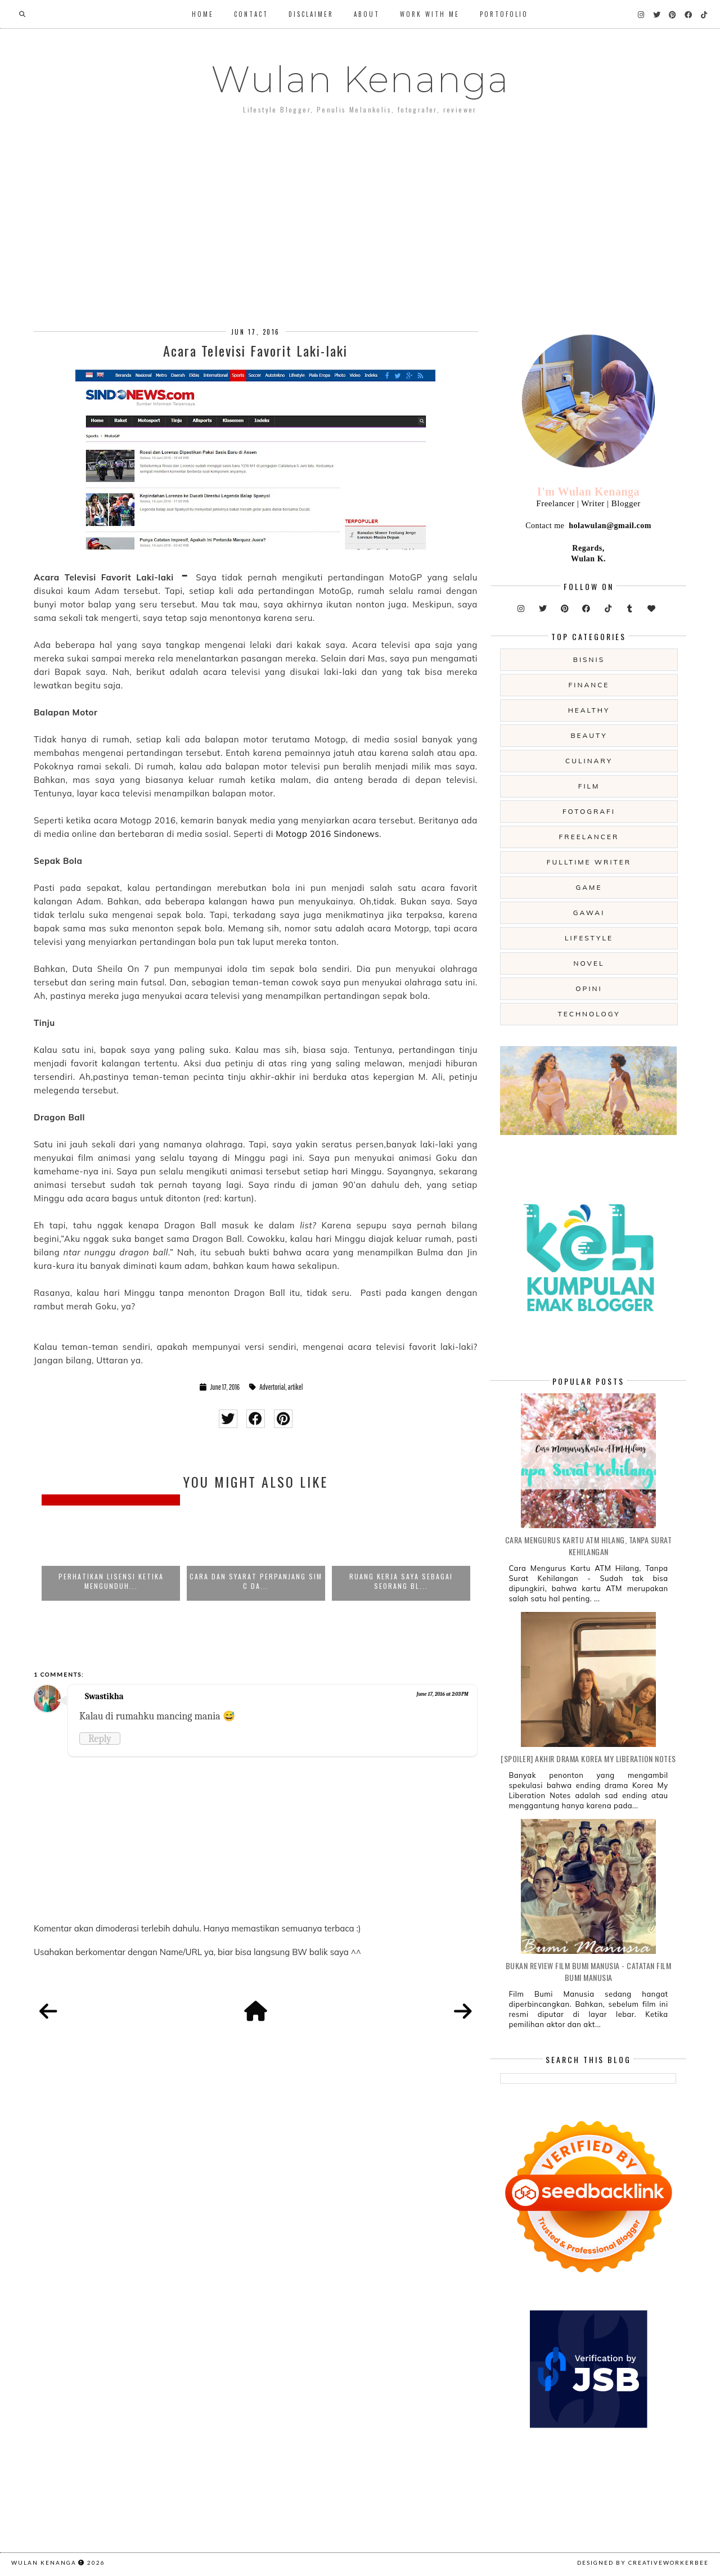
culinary (589, 760)
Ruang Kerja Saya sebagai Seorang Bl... (401, 1581)
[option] (111, 1551)
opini (588, 988)
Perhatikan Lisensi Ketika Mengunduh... (111, 1581)
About (367, 14)
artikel (295, 1386)
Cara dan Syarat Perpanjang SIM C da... (256, 1581)
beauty (588, 735)
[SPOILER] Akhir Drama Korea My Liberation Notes (588, 1758)
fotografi (588, 811)
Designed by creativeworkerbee (643, 2562)
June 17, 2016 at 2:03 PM (443, 1694)
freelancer (589, 836)
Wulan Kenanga (360, 79)
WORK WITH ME (430, 14)
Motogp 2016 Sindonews (327, 833)
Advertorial (272, 1386)
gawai (589, 912)
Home (203, 14)
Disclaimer (311, 14)
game (589, 887)
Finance (589, 685)
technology (588, 1014)
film (589, 786)
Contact (251, 14)
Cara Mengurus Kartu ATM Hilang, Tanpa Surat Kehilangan (588, 1545)
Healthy (589, 710)
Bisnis (589, 659)
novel (588, 963)
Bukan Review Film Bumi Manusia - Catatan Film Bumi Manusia (589, 1971)
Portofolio (504, 14)
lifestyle (589, 938)
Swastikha (104, 1696)
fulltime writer (589, 862)
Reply (99, 1738)
